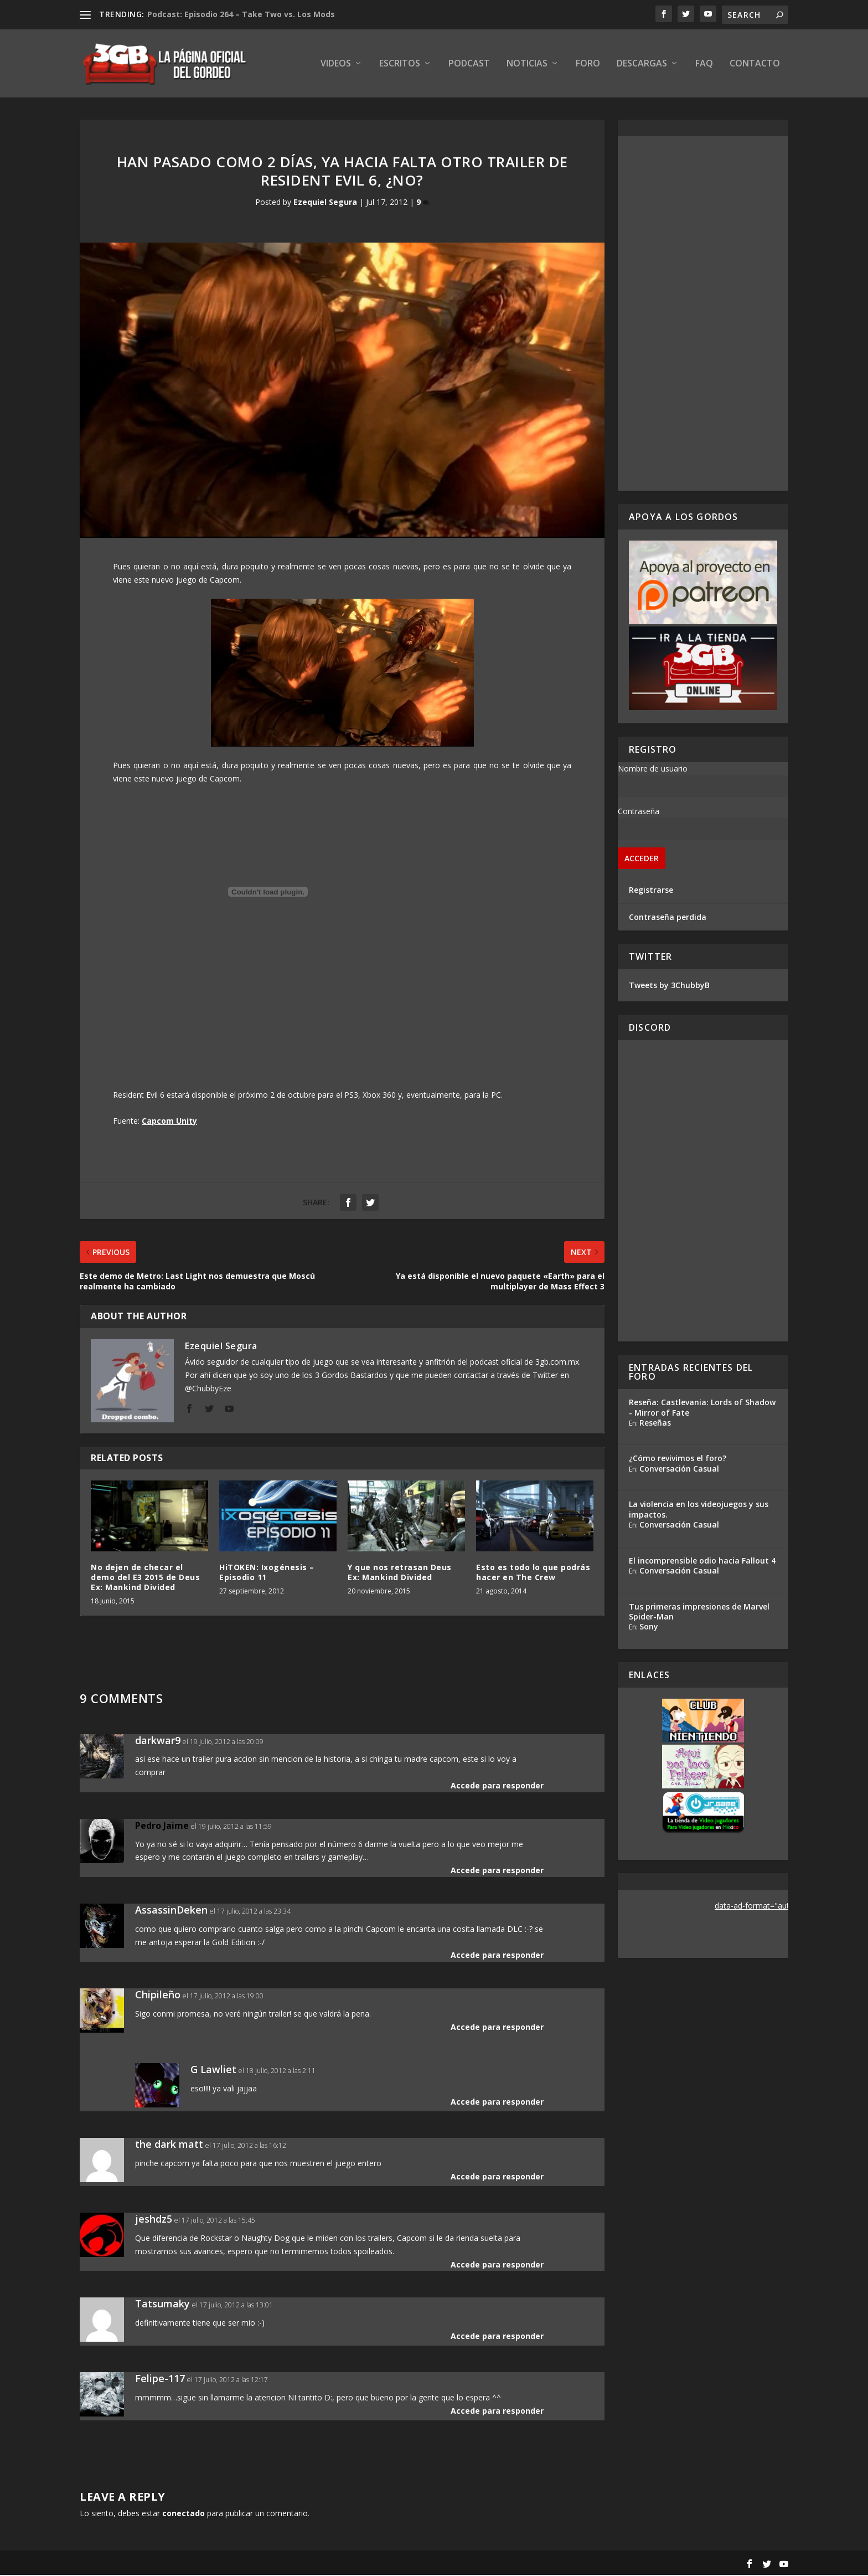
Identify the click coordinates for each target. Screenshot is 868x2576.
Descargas (642, 64)
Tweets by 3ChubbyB (669, 985)
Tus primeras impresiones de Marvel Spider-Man (699, 1612)
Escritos (399, 64)
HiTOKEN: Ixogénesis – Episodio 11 (266, 1572)
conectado (183, 2514)
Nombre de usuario (653, 769)
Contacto (755, 64)
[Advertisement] (703, 314)
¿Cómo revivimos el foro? (677, 1459)
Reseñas (655, 1423)
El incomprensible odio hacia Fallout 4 (702, 1561)
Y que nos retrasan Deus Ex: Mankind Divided (400, 1572)
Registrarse (651, 890)
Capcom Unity (169, 1121)
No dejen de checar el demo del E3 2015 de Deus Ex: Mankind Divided (145, 1577)
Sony (648, 1627)
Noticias (527, 64)
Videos (336, 64)
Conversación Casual (679, 1469)
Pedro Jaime (162, 1826)
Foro (588, 64)
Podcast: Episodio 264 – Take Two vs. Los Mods (241, 14)
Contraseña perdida (667, 917)
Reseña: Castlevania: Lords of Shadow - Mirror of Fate (702, 1408)
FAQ (704, 64)
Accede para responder (497, 1786)
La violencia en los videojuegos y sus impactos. (698, 1510)
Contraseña (638, 811)
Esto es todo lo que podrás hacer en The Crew (533, 1572)
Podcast (469, 64)
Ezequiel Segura (325, 203)
